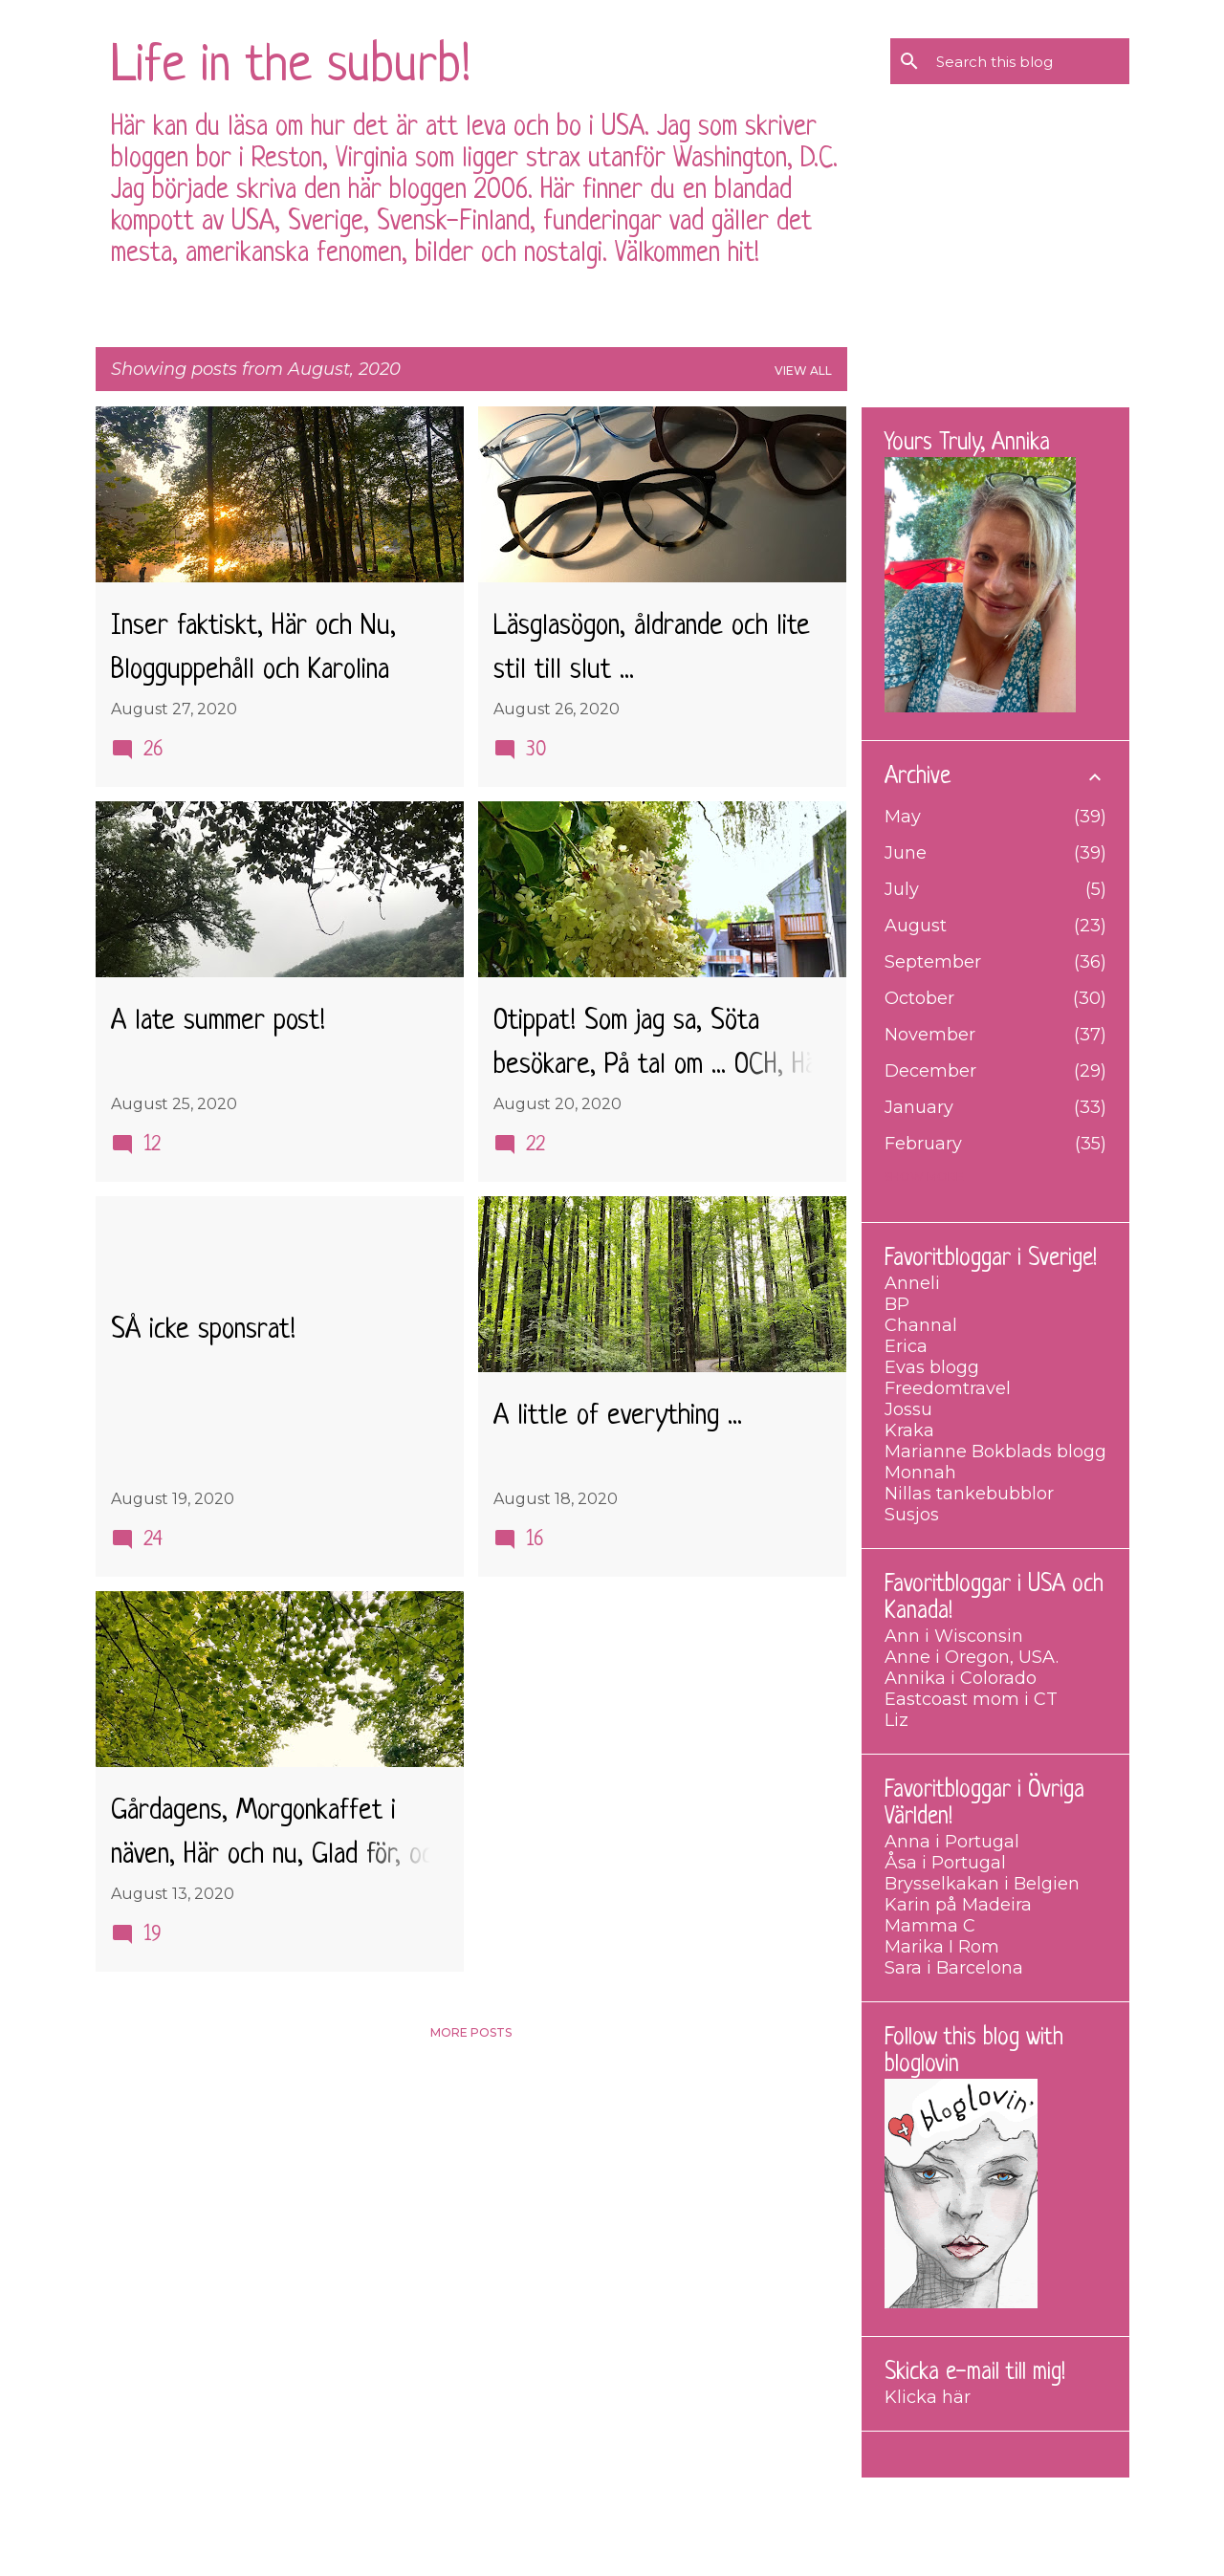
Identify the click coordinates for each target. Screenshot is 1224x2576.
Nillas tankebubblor (969, 1493)
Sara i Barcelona (954, 1967)
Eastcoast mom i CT (971, 1699)
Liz (896, 1720)
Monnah (920, 1472)
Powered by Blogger (612, 2506)
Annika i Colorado (961, 1678)
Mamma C (930, 1925)
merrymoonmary (669, 2547)
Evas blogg (932, 1367)
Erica (906, 1346)
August (916, 925)
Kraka (909, 1430)
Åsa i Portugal (945, 1862)
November (930, 1034)
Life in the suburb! (290, 67)
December (930, 1070)
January (919, 1107)
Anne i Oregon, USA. (972, 1657)
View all (803, 370)
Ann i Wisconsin (954, 1636)
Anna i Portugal (952, 1841)
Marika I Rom (942, 1946)
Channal (921, 1325)
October (919, 998)
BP (897, 1304)
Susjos (912, 1514)
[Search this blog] (1029, 61)
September (933, 961)
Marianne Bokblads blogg (995, 1451)
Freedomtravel (948, 1388)
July (902, 889)
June (906, 852)
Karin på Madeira (958, 1904)
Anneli (912, 1283)
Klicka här (928, 2397)
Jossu (908, 1409)
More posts (471, 2032)
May (903, 816)
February (923, 1143)
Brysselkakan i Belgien (982, 1883)
